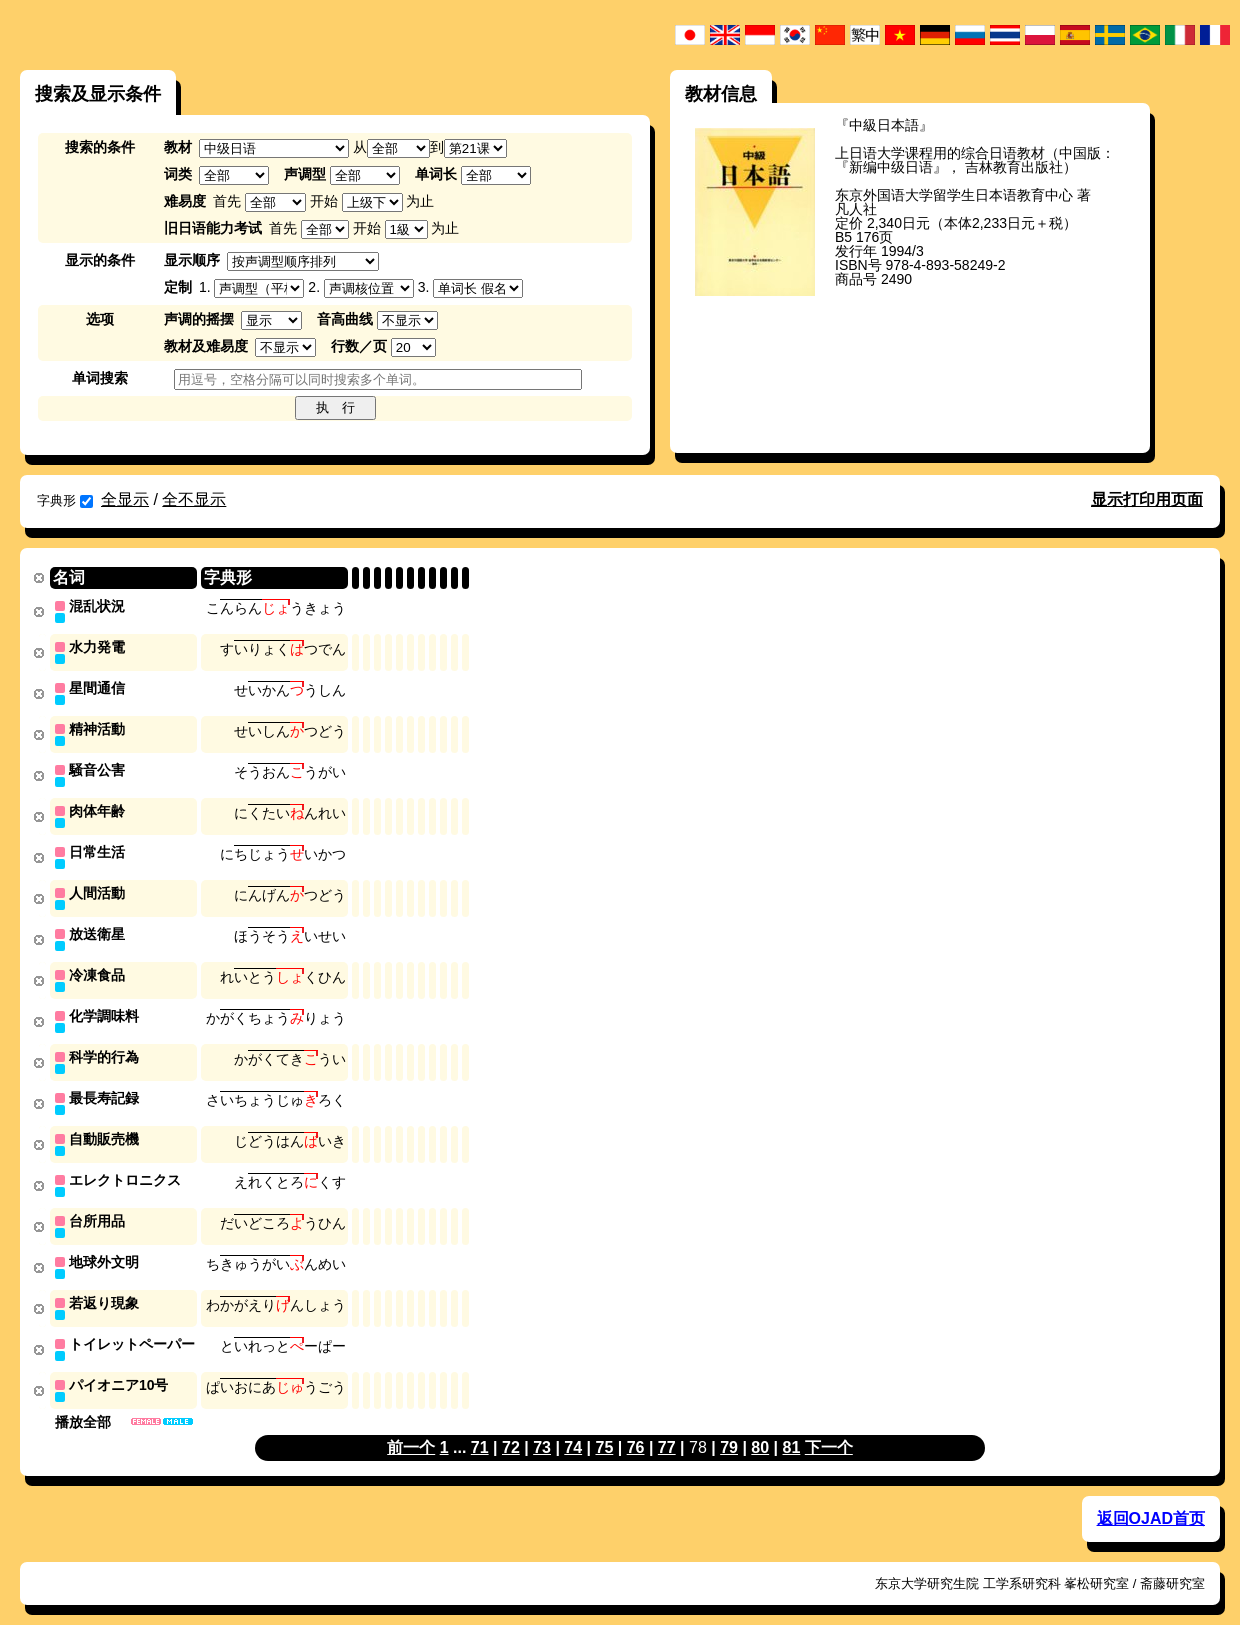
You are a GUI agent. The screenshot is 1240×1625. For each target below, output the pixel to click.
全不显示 (194, 499)
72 (511, 1427)
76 (636, 1427)
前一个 (411, 1427)
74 (573, 1427)
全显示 (125, 499)
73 (542, 1427)
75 (605, 1427)
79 (729, 1427)
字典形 (65, 500)
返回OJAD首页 (1151, 1498)
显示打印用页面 (1147, 499)
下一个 (829, 1427)
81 (792, 1427)
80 (760, 1427)
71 (480, 1427)
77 (667, 1427)
